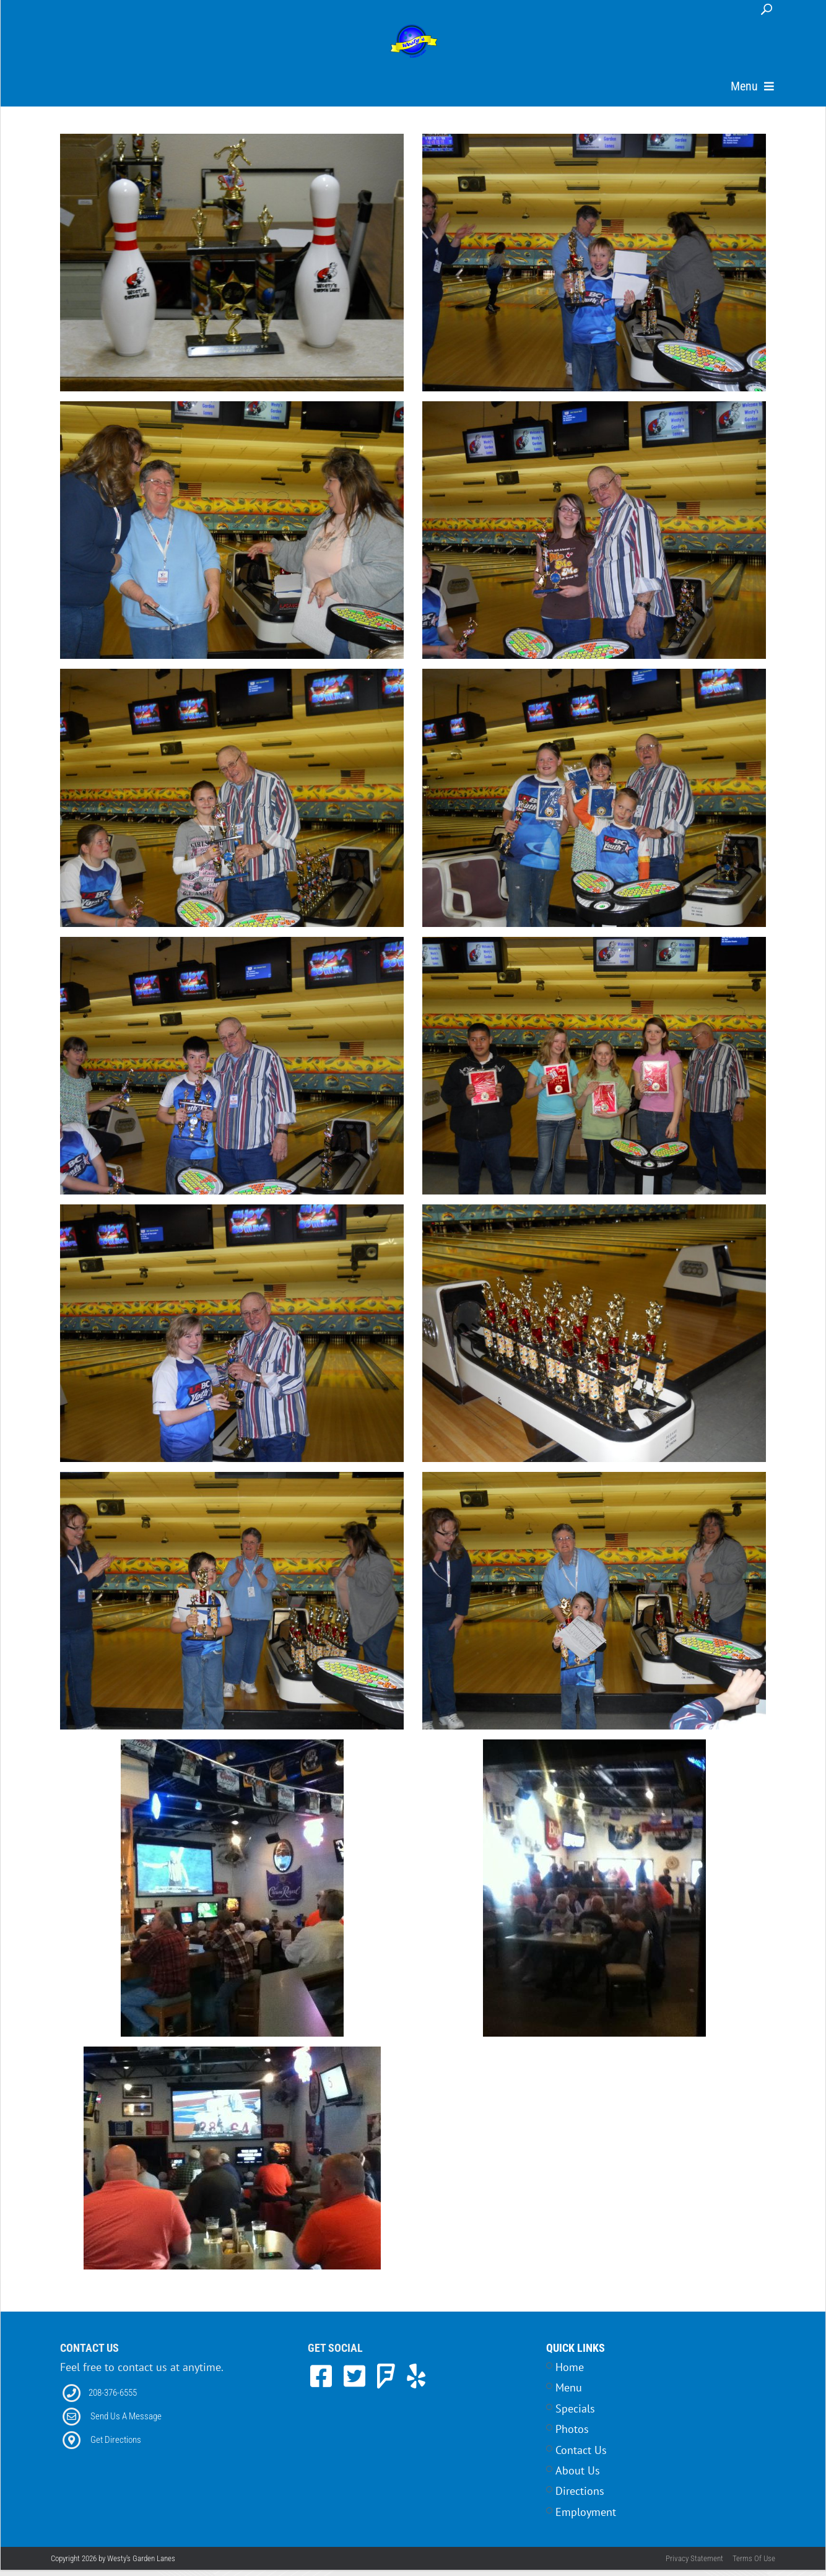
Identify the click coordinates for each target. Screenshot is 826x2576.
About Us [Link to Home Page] (577, 2486)
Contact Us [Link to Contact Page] (581, 2465)
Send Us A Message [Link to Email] (126, 2431)
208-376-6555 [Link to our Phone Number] (113, 2408)
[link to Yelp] (416, 2391)
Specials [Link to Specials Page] (575, 2424)
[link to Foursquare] (389, 2391)
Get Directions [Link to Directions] (115, 2455)
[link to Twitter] (358, 2391)
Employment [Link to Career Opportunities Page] (585, 2527)
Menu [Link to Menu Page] (568, 2403)
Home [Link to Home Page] (569, 2382)
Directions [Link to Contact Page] (579, 2506)
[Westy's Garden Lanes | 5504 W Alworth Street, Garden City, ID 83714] (413, 42)
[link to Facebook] (324, 2391)
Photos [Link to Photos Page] (572, 2444)
